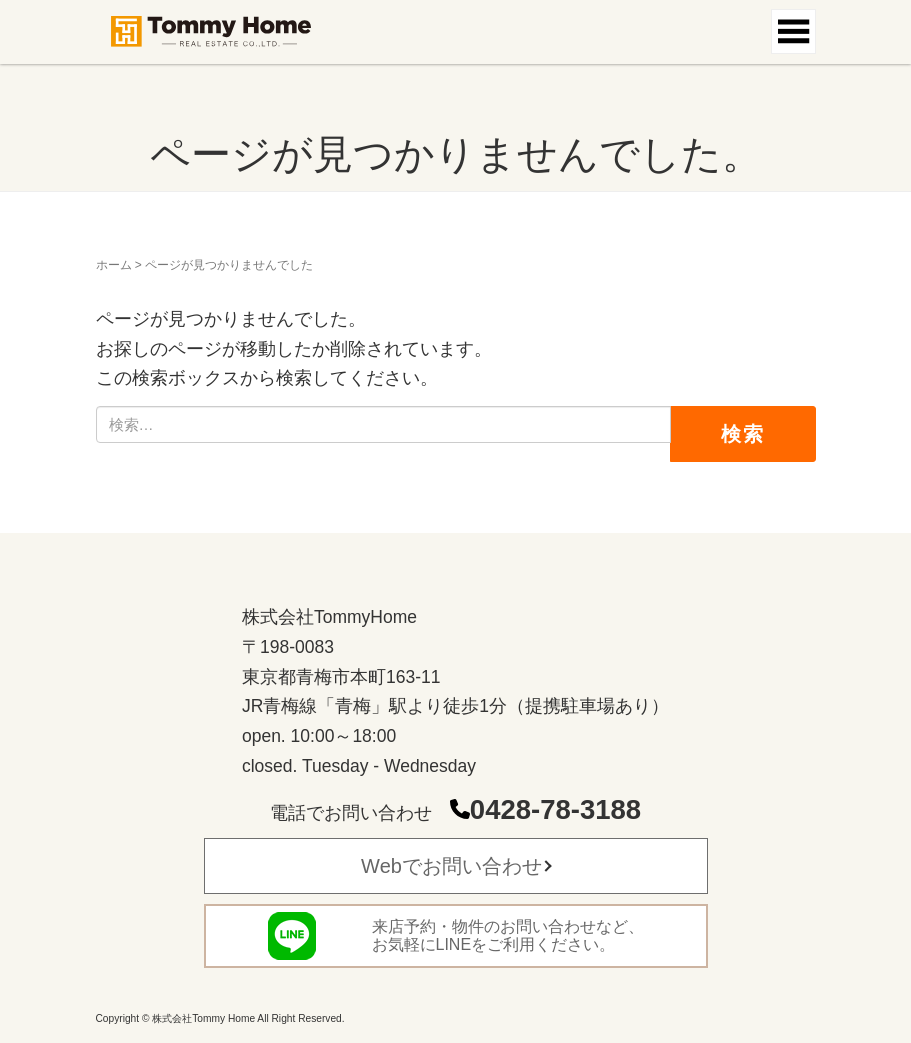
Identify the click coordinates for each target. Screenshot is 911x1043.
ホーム (114, 265)
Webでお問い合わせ (451, 866)
